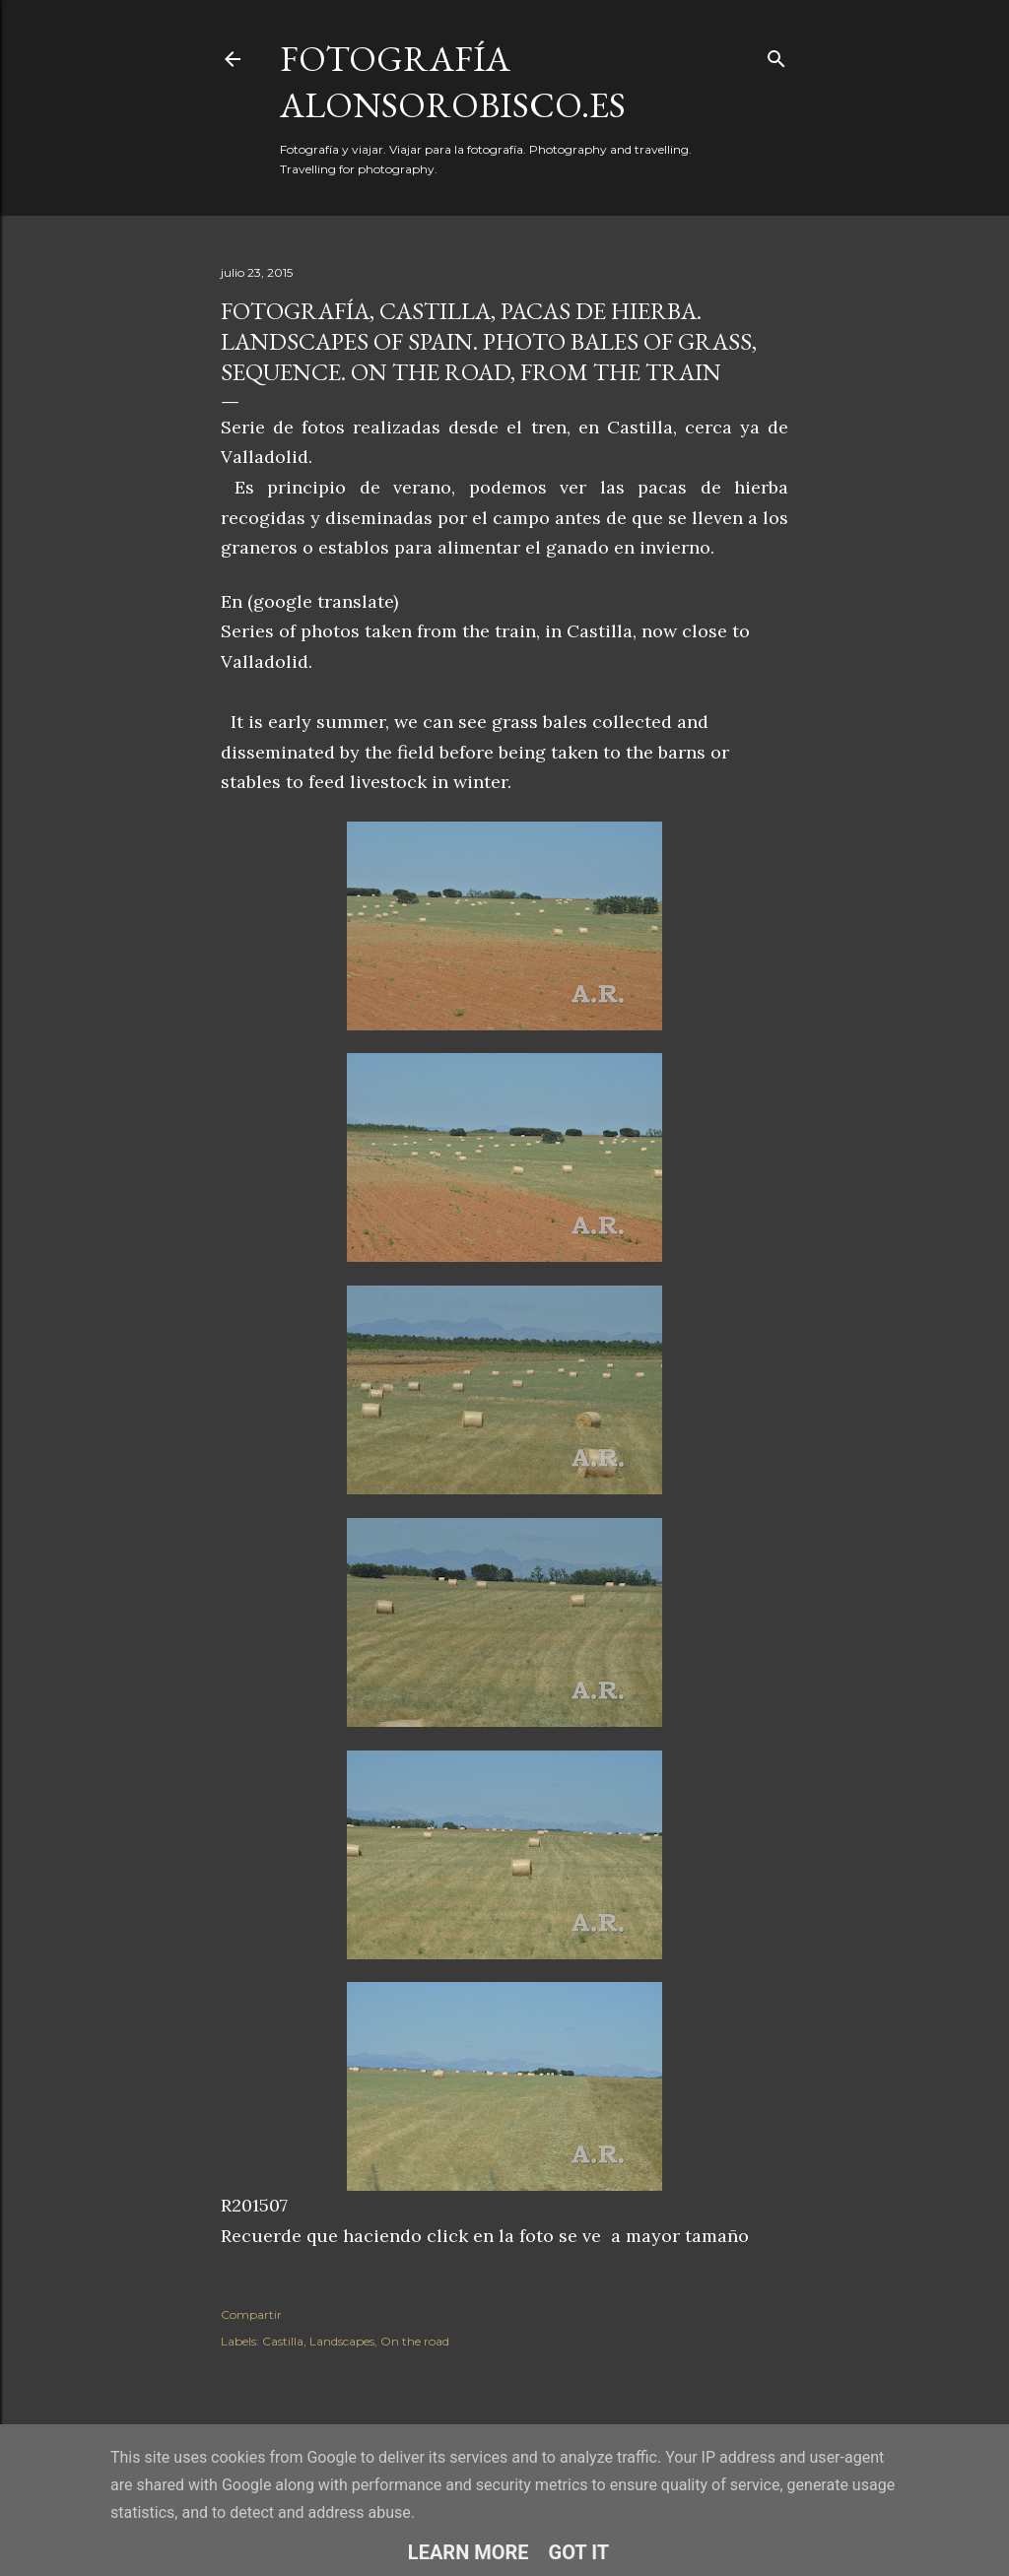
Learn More (468, 2552)
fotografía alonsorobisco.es (453, 81)
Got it (579, 2552)
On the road (414, 2341)
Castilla (282, 2341)
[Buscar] (776, 54)
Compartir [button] (251, 2314)
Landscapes (341, 2341)
